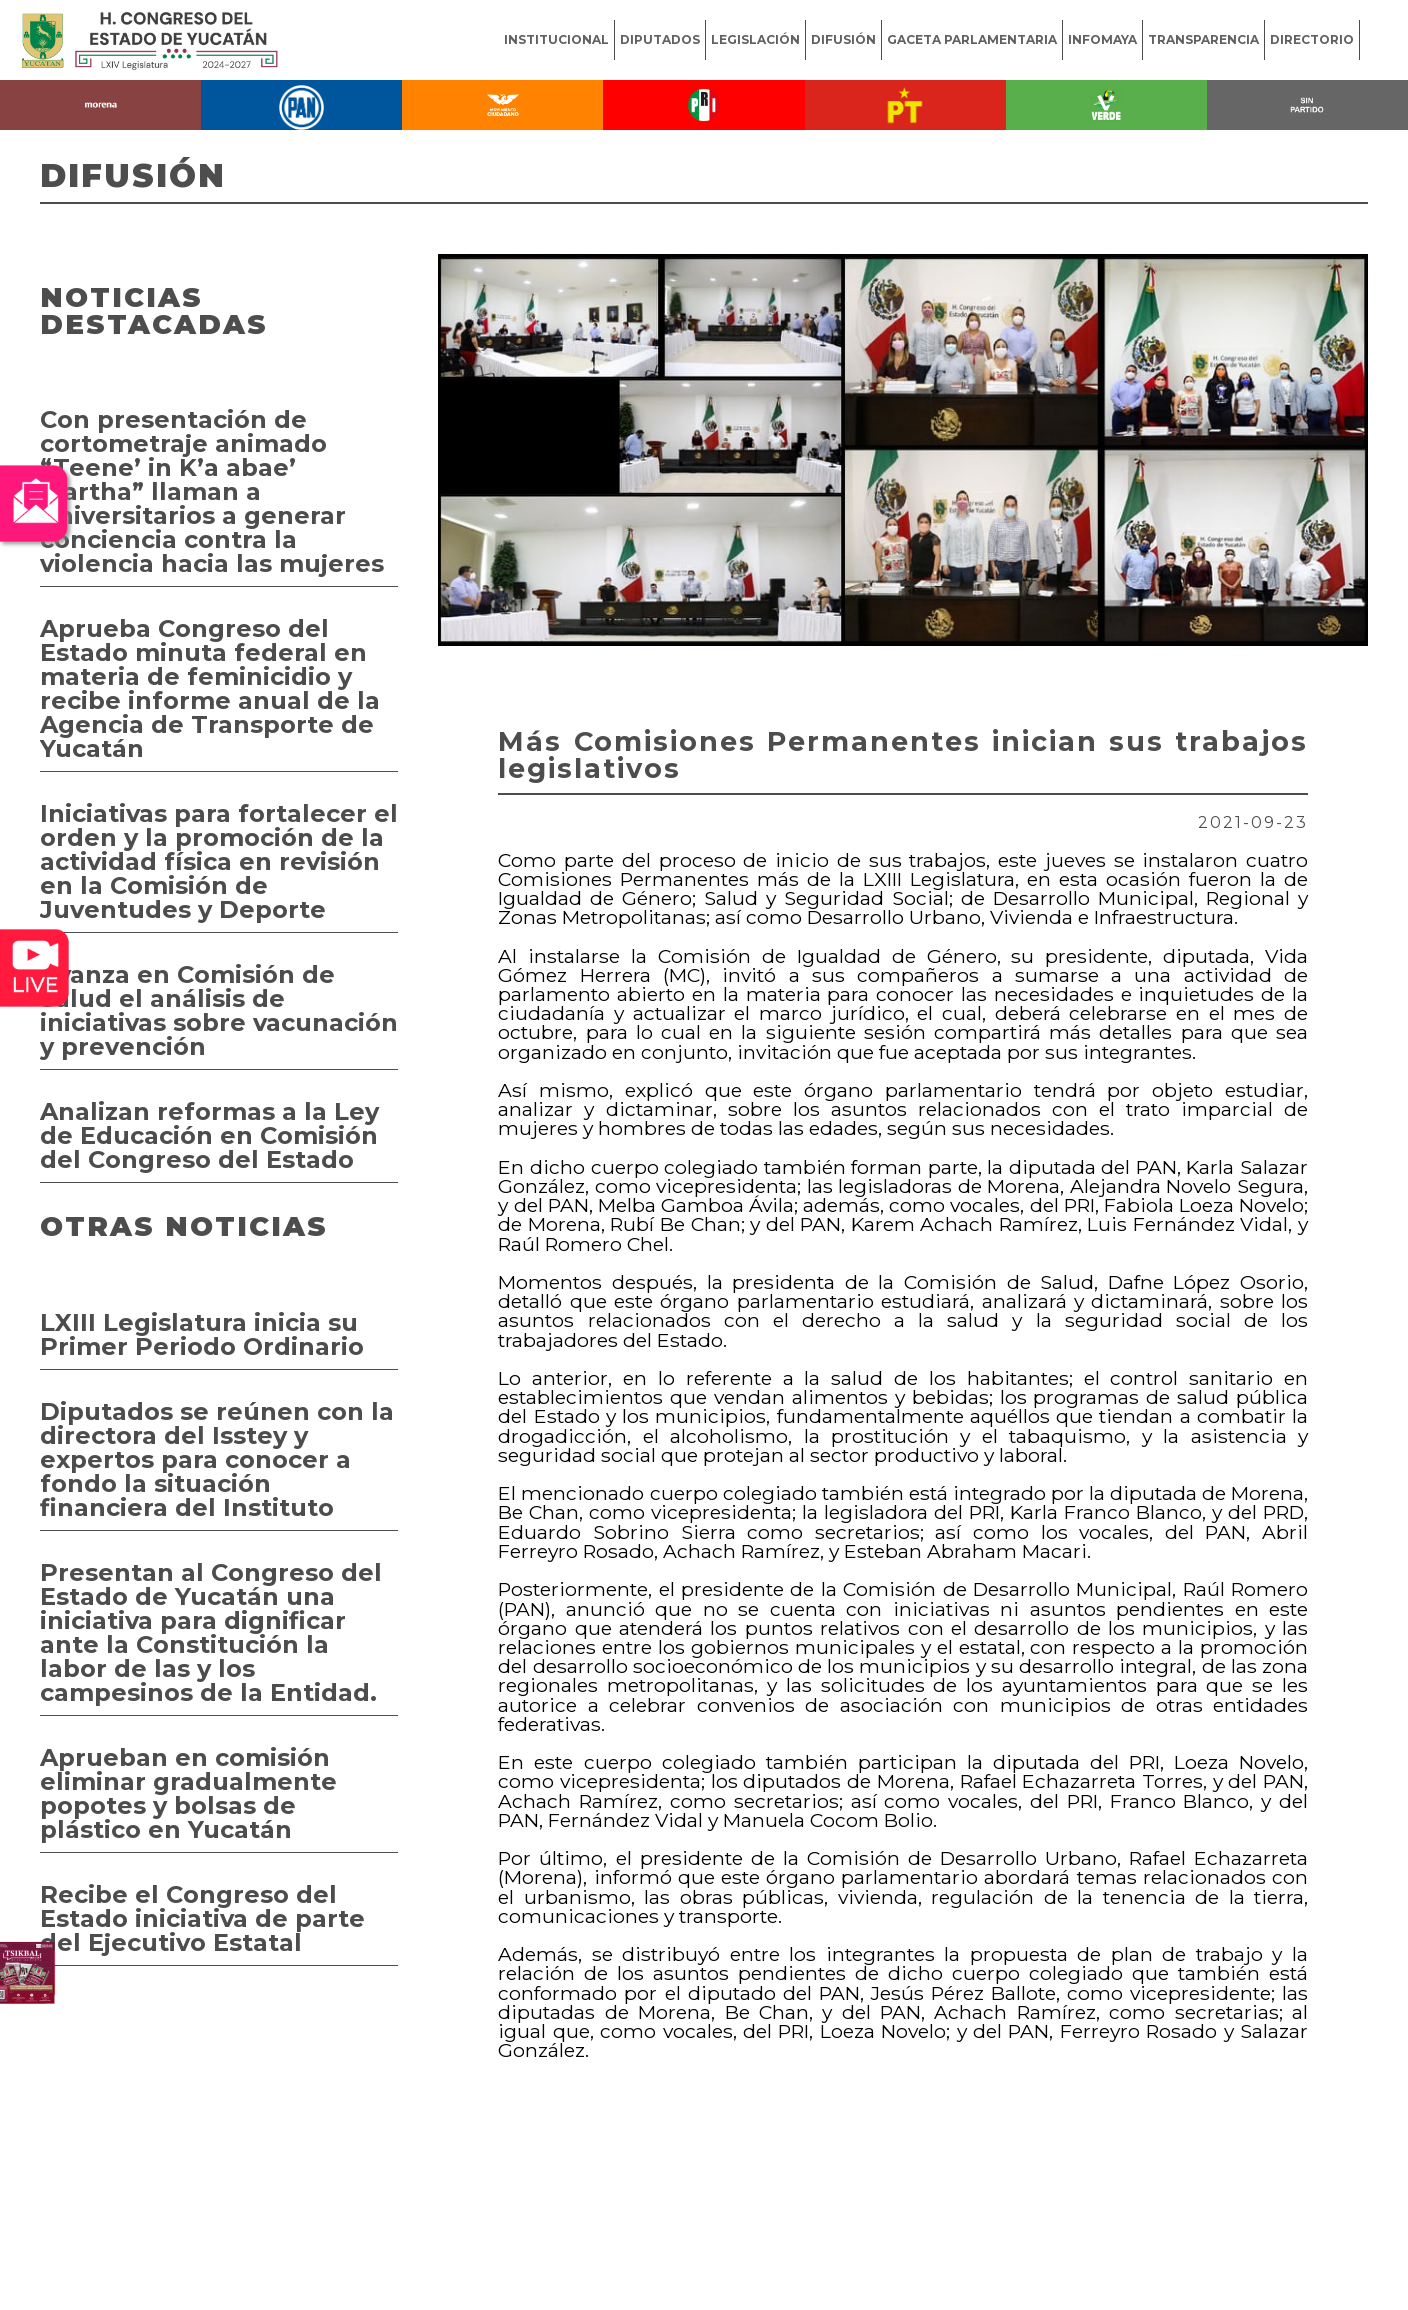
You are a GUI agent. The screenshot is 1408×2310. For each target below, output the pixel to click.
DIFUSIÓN (843, 39)
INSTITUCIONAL (556, 39)
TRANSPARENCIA (1203, 39)
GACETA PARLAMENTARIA (972, 39)
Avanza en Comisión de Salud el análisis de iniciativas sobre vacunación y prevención (219, 1010)
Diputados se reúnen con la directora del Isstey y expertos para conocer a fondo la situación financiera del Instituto (217, 1459)
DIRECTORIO (1312, 39)
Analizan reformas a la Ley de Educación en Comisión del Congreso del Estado (209, 1135)
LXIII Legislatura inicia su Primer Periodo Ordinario (202, 1334)
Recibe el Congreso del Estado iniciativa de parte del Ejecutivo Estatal (202, 1918)
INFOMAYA (1102, 39)
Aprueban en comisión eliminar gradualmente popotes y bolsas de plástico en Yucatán (188, 1793)
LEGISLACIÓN (755, 39)
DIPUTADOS (660, 39)
